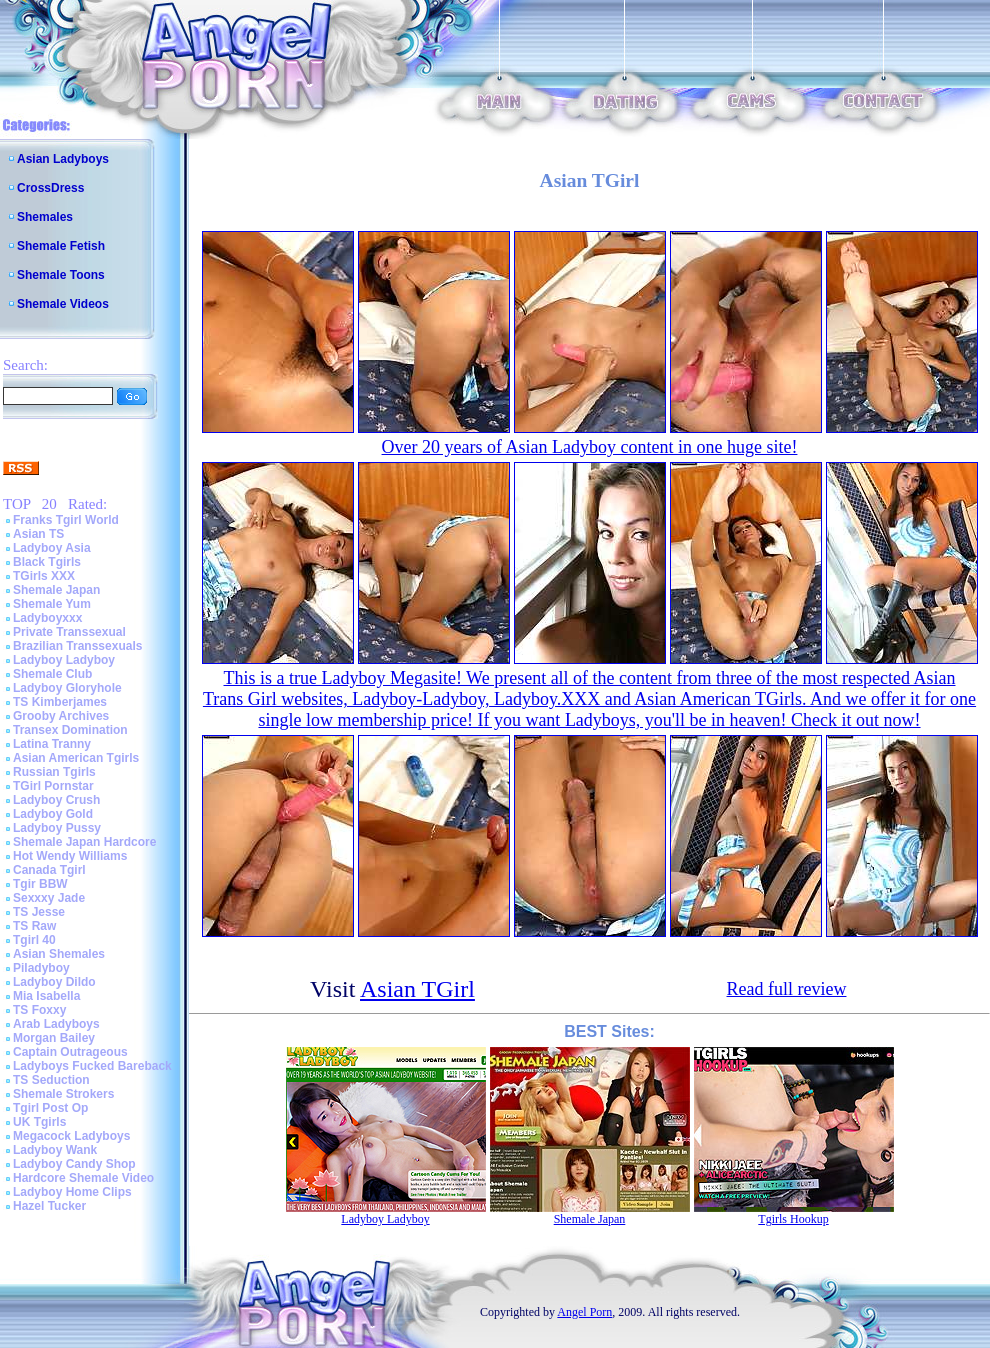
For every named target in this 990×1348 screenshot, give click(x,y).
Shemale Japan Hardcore (84, 842)
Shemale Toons (61, 275)
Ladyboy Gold (53, 814)
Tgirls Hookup (793, 1219)
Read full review (787, 989)
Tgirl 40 (34, 940)
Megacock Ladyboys (71, 1136)
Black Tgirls (47, 562)
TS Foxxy (39, 1010)
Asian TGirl (417, 989)
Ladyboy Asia (52, 548)
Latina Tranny (52, 744)
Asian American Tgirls (76, 758)
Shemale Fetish (61, 246)
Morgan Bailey (54, 1038)
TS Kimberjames (60, 702)
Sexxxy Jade (49, 898)
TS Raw (34, 926)
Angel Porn (584, 1312)
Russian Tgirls (54, 772)
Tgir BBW (40, 884)
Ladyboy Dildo (54, 982)
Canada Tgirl (49, 870)
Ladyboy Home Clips (72, 1192)
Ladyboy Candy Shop (74, 1164)
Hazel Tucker (49, 1206)
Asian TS (38, 534)
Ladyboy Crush (56, 800)
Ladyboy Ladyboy (64, 660)
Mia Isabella (46, 996)
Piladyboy (41, 968)
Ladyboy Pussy (57, 828)
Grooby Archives (61, 716)
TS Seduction (51, 1080)
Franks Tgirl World (66, 520)
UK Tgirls (39, 1122)
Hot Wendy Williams (70, 856)
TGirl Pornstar (53, 786)
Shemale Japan (56, 590)
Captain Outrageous (70, 1052)
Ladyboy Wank (55, 1150)
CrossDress (50, 188)
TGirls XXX (44, 576)
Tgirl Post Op (50, 1108)
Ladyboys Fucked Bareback (92, 1066)
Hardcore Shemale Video (83, 1178)
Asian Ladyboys (63, 159)
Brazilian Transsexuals (77, 646)
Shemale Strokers (63, 1094)
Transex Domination (70, 730)
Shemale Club (52, 674)
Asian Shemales (59, 954)
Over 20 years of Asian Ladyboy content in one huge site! (590, 447)
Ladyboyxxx (47, 618)
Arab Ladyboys (56, 1024)
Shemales (45, 217)
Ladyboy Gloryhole (67, 688)
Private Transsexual (69, 632)
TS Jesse (39, 912)
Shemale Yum (52, 604)
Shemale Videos (63, 304)
